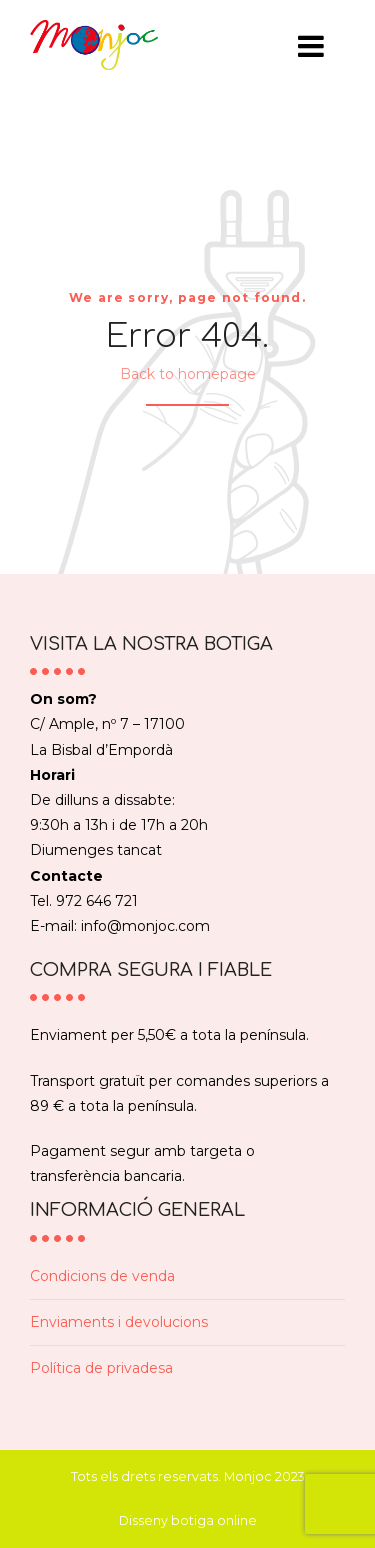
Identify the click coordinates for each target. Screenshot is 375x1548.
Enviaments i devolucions (119, 1322)
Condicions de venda (102, 1276)
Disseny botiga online (188, 1520)
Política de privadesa (101, 1368)
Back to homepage (188, 374)
